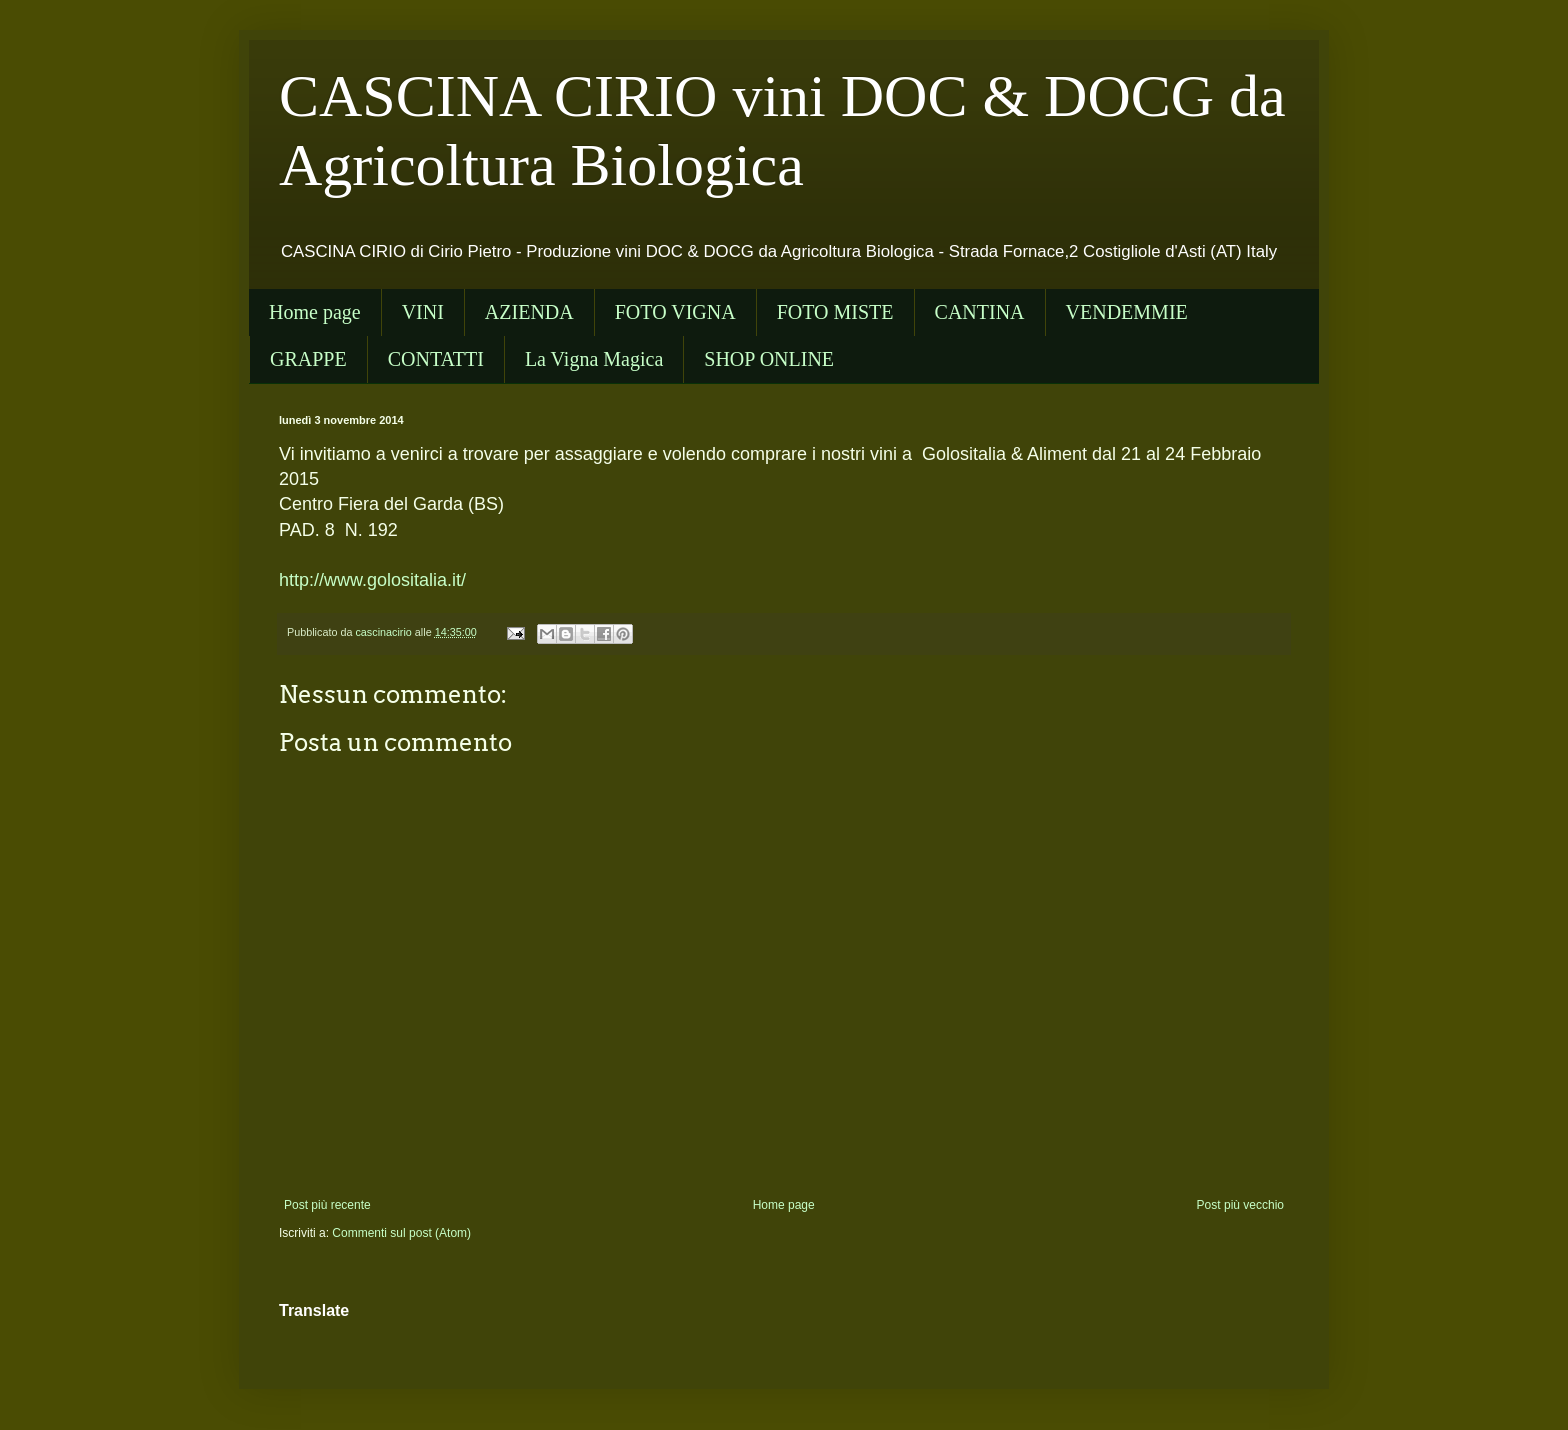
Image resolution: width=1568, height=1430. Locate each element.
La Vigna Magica (594, 359)
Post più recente (327, 1205)
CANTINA (980, 312)
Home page (315, 312)
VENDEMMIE (1127, 312)
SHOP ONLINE (769, 359)
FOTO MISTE (835, 312)
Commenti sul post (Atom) (401, 1233)
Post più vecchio (1240, 1205)
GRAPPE (308, 359)
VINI (423, 312)
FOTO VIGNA (675, 312)
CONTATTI (436, 359)
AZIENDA (529, 312)
